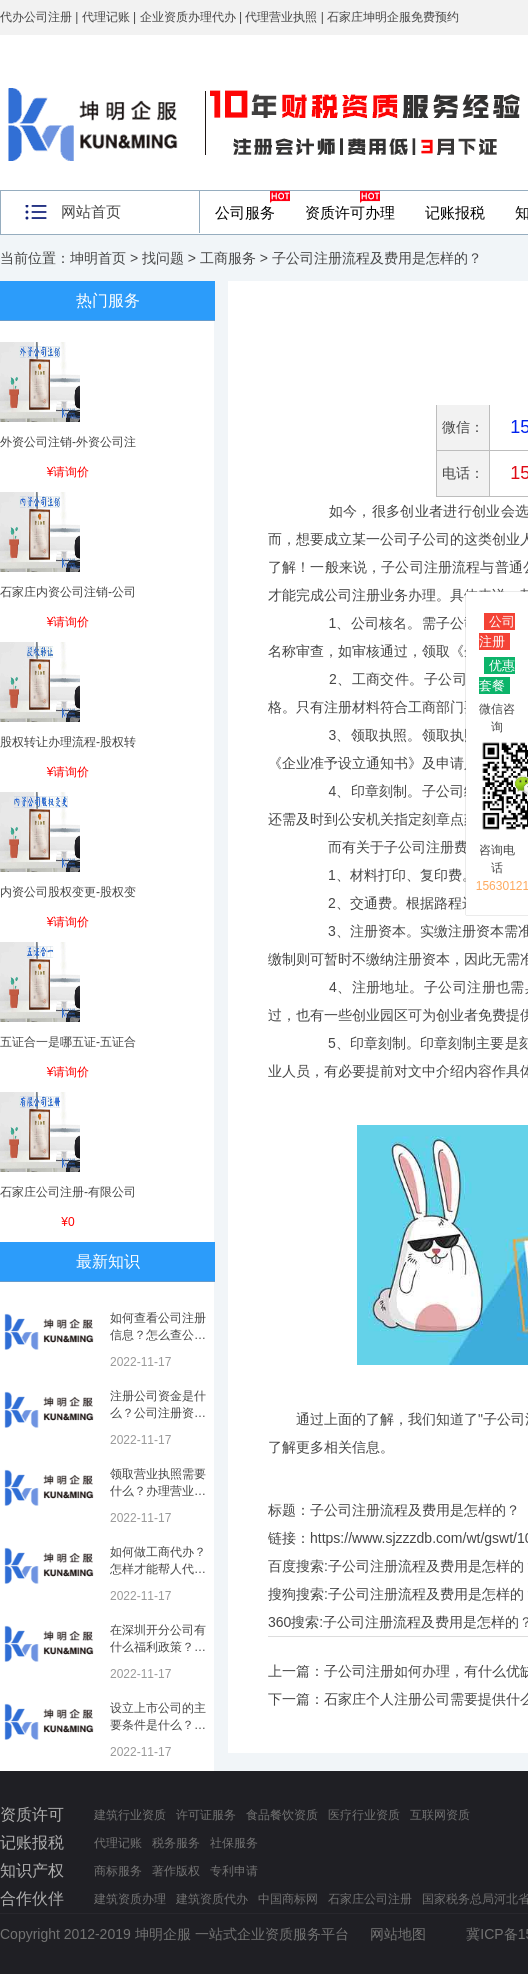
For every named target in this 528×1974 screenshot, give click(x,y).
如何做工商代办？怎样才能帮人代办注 (158, 1569)
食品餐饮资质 (282, 1815)
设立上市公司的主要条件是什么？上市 (158, 1725)
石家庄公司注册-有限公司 (68, 1192)
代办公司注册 (36, 17)
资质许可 (32, 1814)
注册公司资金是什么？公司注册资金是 (158, 1413)
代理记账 (118, 1843)
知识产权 (32, 1870)
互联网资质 (440, 1815)
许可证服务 (206, 1815)
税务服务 (176, 1843)
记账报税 (455, 212)
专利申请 (234, 1871)
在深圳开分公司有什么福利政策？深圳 (158, 1647)
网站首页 (91, 211)
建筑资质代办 (212, 1899)
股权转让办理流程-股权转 (68, 742)
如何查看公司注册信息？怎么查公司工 (158, 1335)
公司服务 (245, 212)
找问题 (163, 258)
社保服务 (234, 1843)
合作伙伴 (32, 1898)
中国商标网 (288, 1899)
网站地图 (398, 1934)
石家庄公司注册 (370, 1899)
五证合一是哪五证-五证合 (68, 1042)
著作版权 (176, 1871)
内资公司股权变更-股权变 (68, 892)
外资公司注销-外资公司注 (68, 442)
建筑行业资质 (130, 1815)
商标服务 (118, 1871)
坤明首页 (98, 258)
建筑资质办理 (130, 1899)
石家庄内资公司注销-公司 (68, 592)
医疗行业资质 (364, 1815)
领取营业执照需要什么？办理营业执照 (158, 1491)
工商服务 (228, 258)
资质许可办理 (350, 212)
